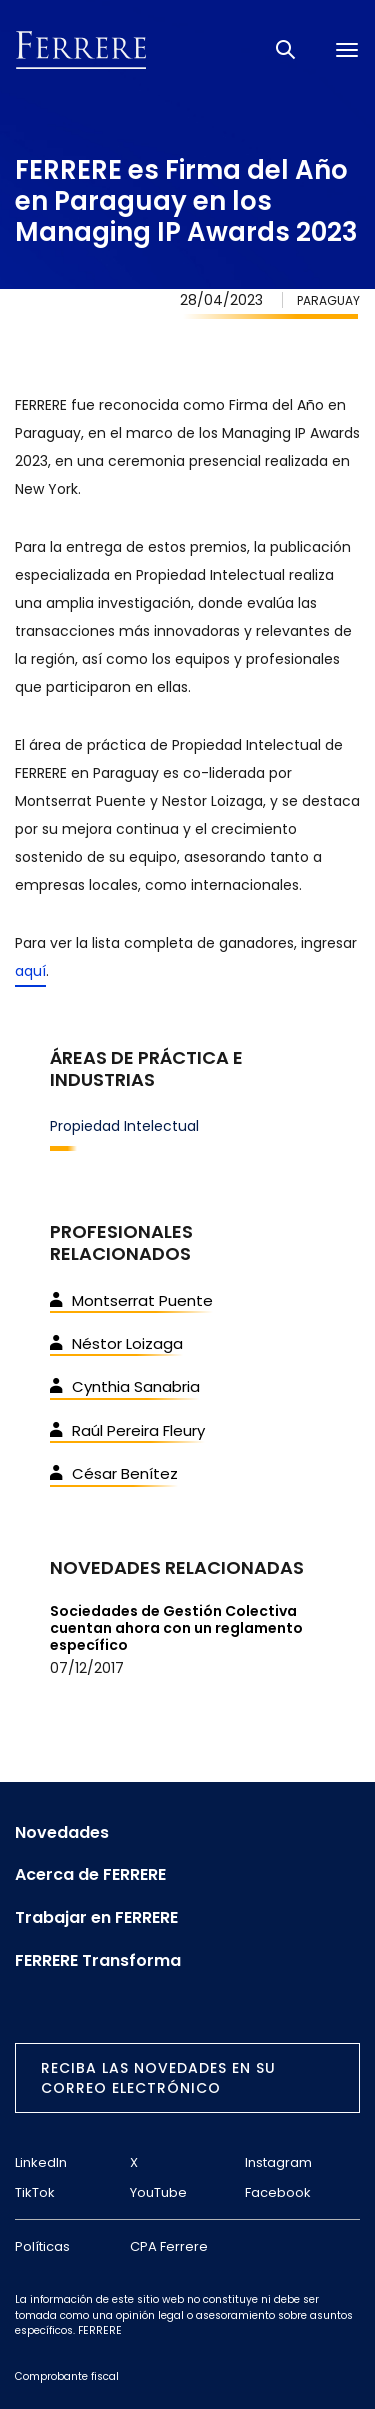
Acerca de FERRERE (90, 1875)
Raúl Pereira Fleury (127, 1430)
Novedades (62, 1833)
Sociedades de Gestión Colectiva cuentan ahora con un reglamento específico (176, 1628)
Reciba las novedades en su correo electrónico (158, 2078)
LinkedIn (41, 2162)
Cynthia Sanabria (125, 1386)
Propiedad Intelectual (124, 1126)
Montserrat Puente (131, 1300)
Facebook (278, 2192)
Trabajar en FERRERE (96, 1918)
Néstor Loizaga (116, 1343)
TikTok (35, 2192)
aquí (30, 971)
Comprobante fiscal (67, 2376)
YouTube (158, 2192)
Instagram (278, 2162)
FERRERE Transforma (98, 1961)
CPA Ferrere (169, 2246)
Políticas (42, 2246)
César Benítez (114, 1473)
